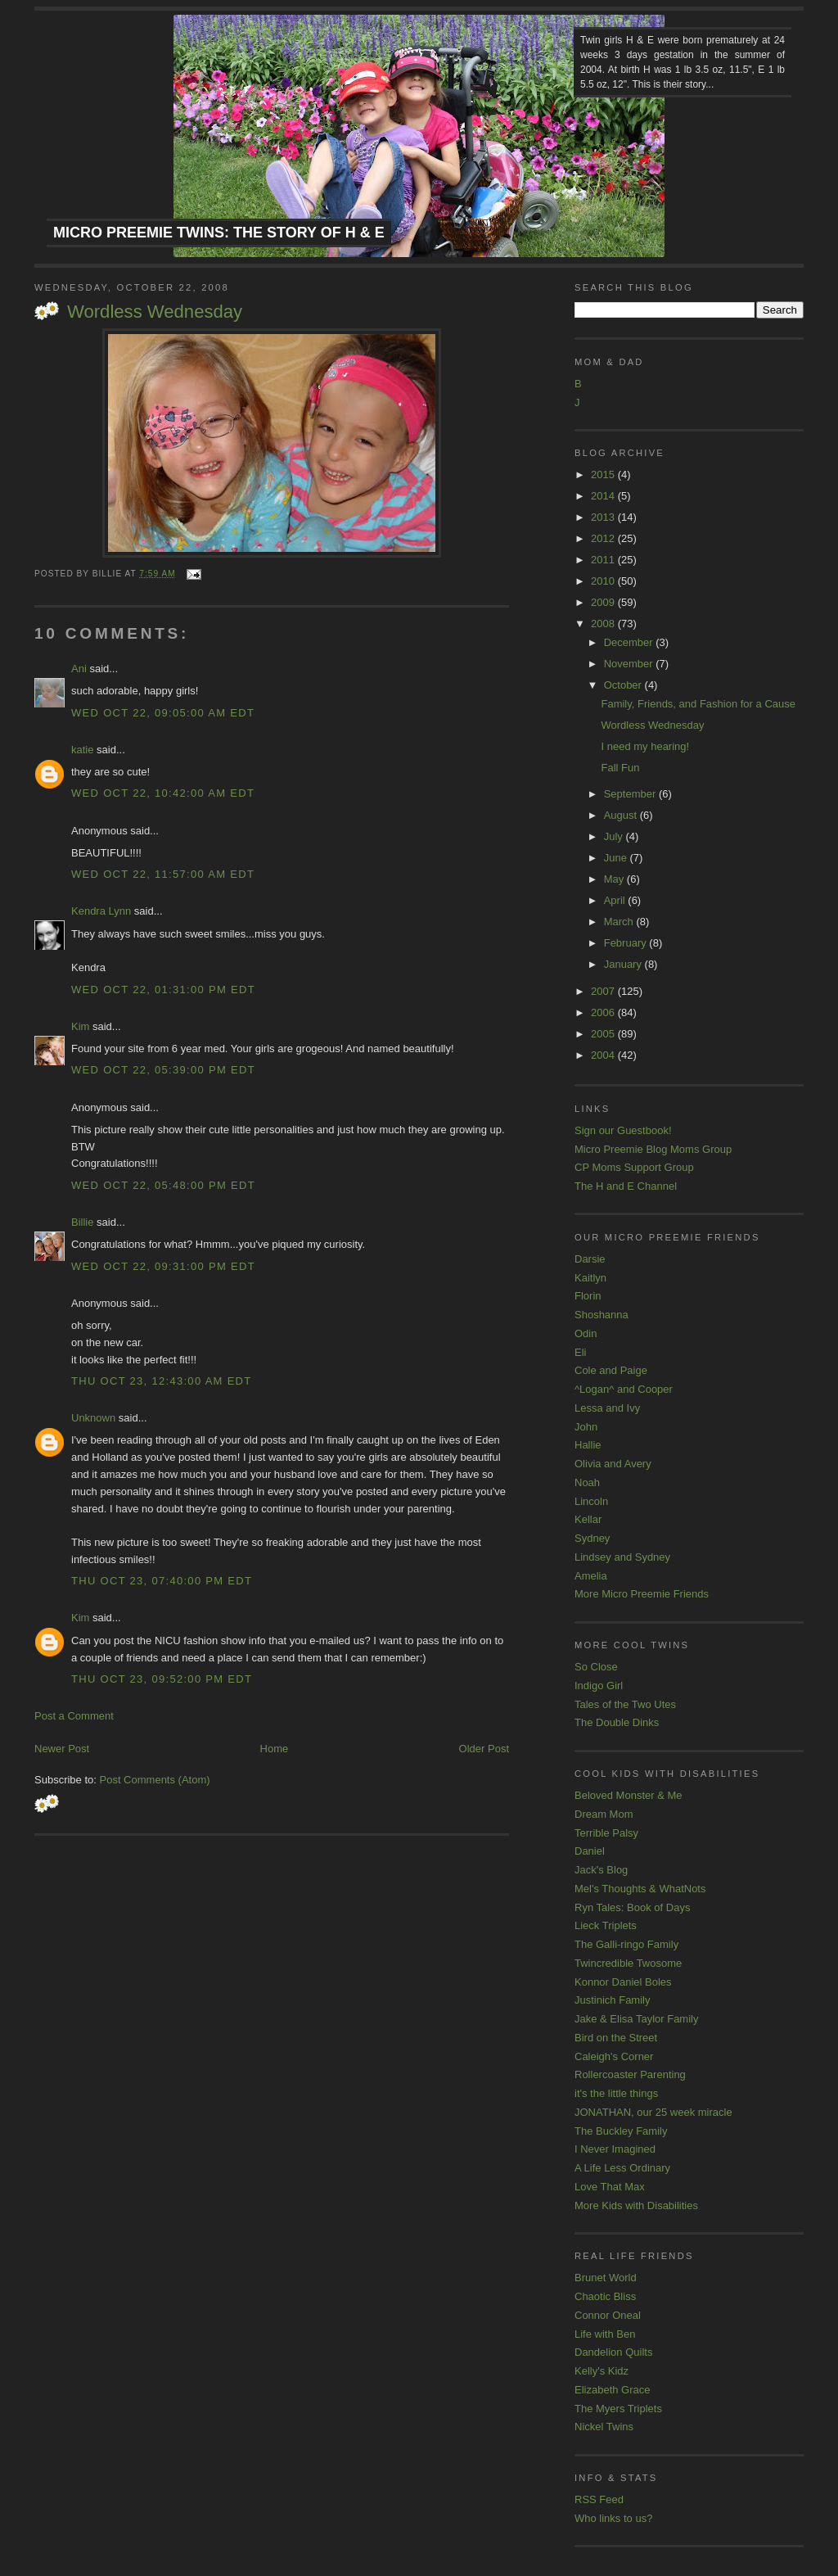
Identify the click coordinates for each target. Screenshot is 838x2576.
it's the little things (616, 2093)
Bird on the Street (615, 2037)
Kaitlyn (590, 1278)
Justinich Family (612, 2000)
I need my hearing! (645, 746)
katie (82, 749)
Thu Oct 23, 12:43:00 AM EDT (161, 1381)
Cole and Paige (610, 1370)
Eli (580, 1352)
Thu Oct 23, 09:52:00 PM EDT (161, 1679)
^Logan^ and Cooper (623, 1389)
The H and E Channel (625, 1186)
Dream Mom (603, 1814)
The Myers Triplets (618, 2408)
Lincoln (591, 1501)
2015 (604, 474)
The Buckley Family (620, 2131)
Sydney (592, 1538)
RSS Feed (599, 2499)
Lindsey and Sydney (622, 1557)
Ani (79, 668)
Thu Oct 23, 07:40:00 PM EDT (161, 1581)
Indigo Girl (598, 1685)
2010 (604, 581)
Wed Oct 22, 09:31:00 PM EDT (163, 1266)
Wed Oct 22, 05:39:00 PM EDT (163, 1070)
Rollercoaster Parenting (630, 2074)
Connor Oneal (607, 2315)
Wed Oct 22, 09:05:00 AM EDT (163, 713)
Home (274, 1748)
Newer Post (61, 1748)
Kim (80, 1026)
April (616, 900)
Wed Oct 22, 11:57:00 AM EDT (163, 874)
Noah (587, 1482)
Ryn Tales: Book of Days (632, 1907)
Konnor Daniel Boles (623, 1982)
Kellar (587, 1519)
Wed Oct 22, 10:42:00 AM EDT (163, 793)
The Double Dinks (616, 1722)
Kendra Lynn (101, 911)
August (622, 815)
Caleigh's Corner (613, 2056)
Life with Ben (604, 2334)
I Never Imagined (615, 2149)
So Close (596, 1667)
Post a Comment (74, 1716)
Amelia (590, 1576)
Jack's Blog (601, 1870)
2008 (604, 623)
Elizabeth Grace (612, 2390)
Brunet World (605, 2277)
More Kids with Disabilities (636, 2205)
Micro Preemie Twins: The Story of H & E (219, 232)
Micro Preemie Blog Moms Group (653, 1149)
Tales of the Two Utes (625, 1704)
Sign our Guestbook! (623, 1130)
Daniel (589, 1851)
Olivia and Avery (612, 1463)
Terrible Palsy (606, 1833)
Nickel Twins (603, 2426)
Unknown (93, 1418)
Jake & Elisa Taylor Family (636, 2019)
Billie (82, 1222)
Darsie (590, 1259)
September (631, 794)
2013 (604, 517)
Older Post (484, 1748)
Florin (587, 1296)
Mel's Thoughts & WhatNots (639, 1888)
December (630, 642)
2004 (604, 1055)
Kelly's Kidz (601, 2371)
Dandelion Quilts (613, 2352)
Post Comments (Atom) (155, 1780)
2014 (604, 496)
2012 (604, 538)
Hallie (587, 1445)
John (585, 1427)
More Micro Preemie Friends (641, 1594)
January (624, 964)
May (615, 879)
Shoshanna (601, 1314)
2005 (604, 1034)
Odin (585, 1333)
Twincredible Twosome (628, 1963)
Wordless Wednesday (154, 311)
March (620, 921)
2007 (604, 991)
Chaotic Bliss (605, 2296)
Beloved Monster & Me (628, 1795)
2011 (604, 560)
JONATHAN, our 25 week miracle (653, 2112)
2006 (604, 1012)
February (627, 943)
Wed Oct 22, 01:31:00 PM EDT (163, 989)
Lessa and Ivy (607, 1408)
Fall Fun (620, 768)
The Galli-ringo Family (626, 1944)
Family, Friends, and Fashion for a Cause (698, 704)
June (617, 858)
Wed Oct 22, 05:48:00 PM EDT (163, 1185)
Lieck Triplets (605, 1925)
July (615, 836)
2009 (604, 602)
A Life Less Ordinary (622, 2168)
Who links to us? (613, 2518)
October (624, 685)
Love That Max (609, 2187)
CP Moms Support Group (634, 1167)
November (630, 664)
